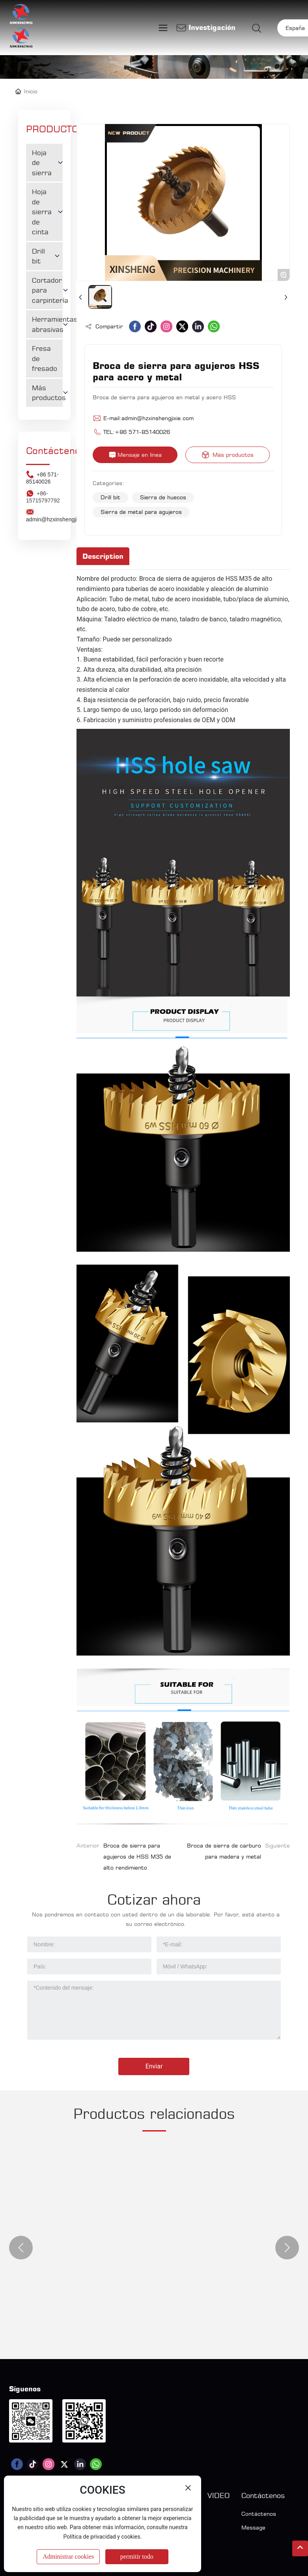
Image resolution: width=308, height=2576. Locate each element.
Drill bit (110, 497)
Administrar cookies (68, 2556)
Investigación (212, 27)
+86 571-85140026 (42, 478)
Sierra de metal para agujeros (141, 511)
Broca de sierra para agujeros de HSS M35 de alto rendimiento (137, 1856)
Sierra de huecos (163, 497)
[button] (21, 2247)
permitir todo (136, 2556)
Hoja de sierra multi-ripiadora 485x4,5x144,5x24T (131, 2227)
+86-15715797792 (43, 497)
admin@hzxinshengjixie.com (157, 418)
